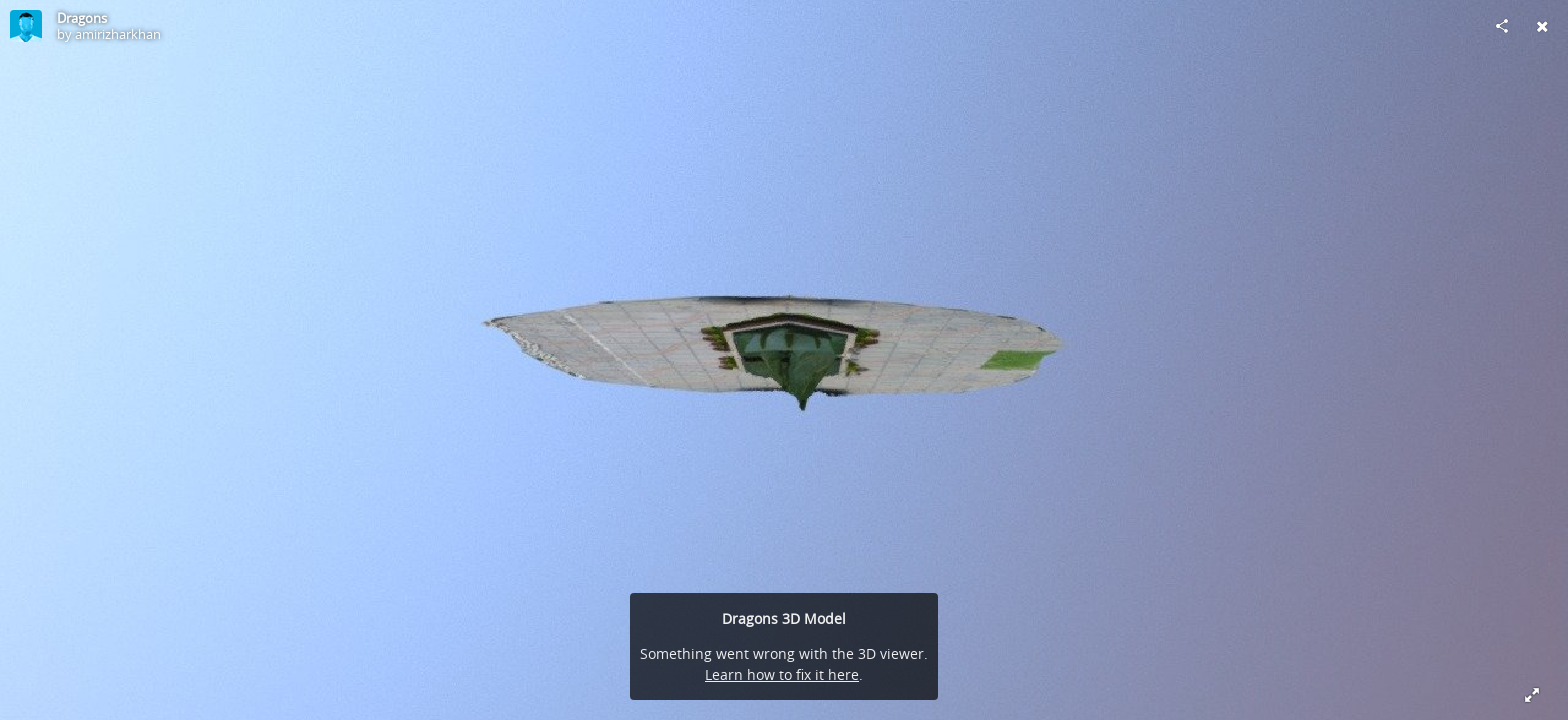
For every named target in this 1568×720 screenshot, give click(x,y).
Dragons (82, 18)
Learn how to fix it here (782, 674)
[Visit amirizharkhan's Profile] (26, 26)
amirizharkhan (118, 34)
